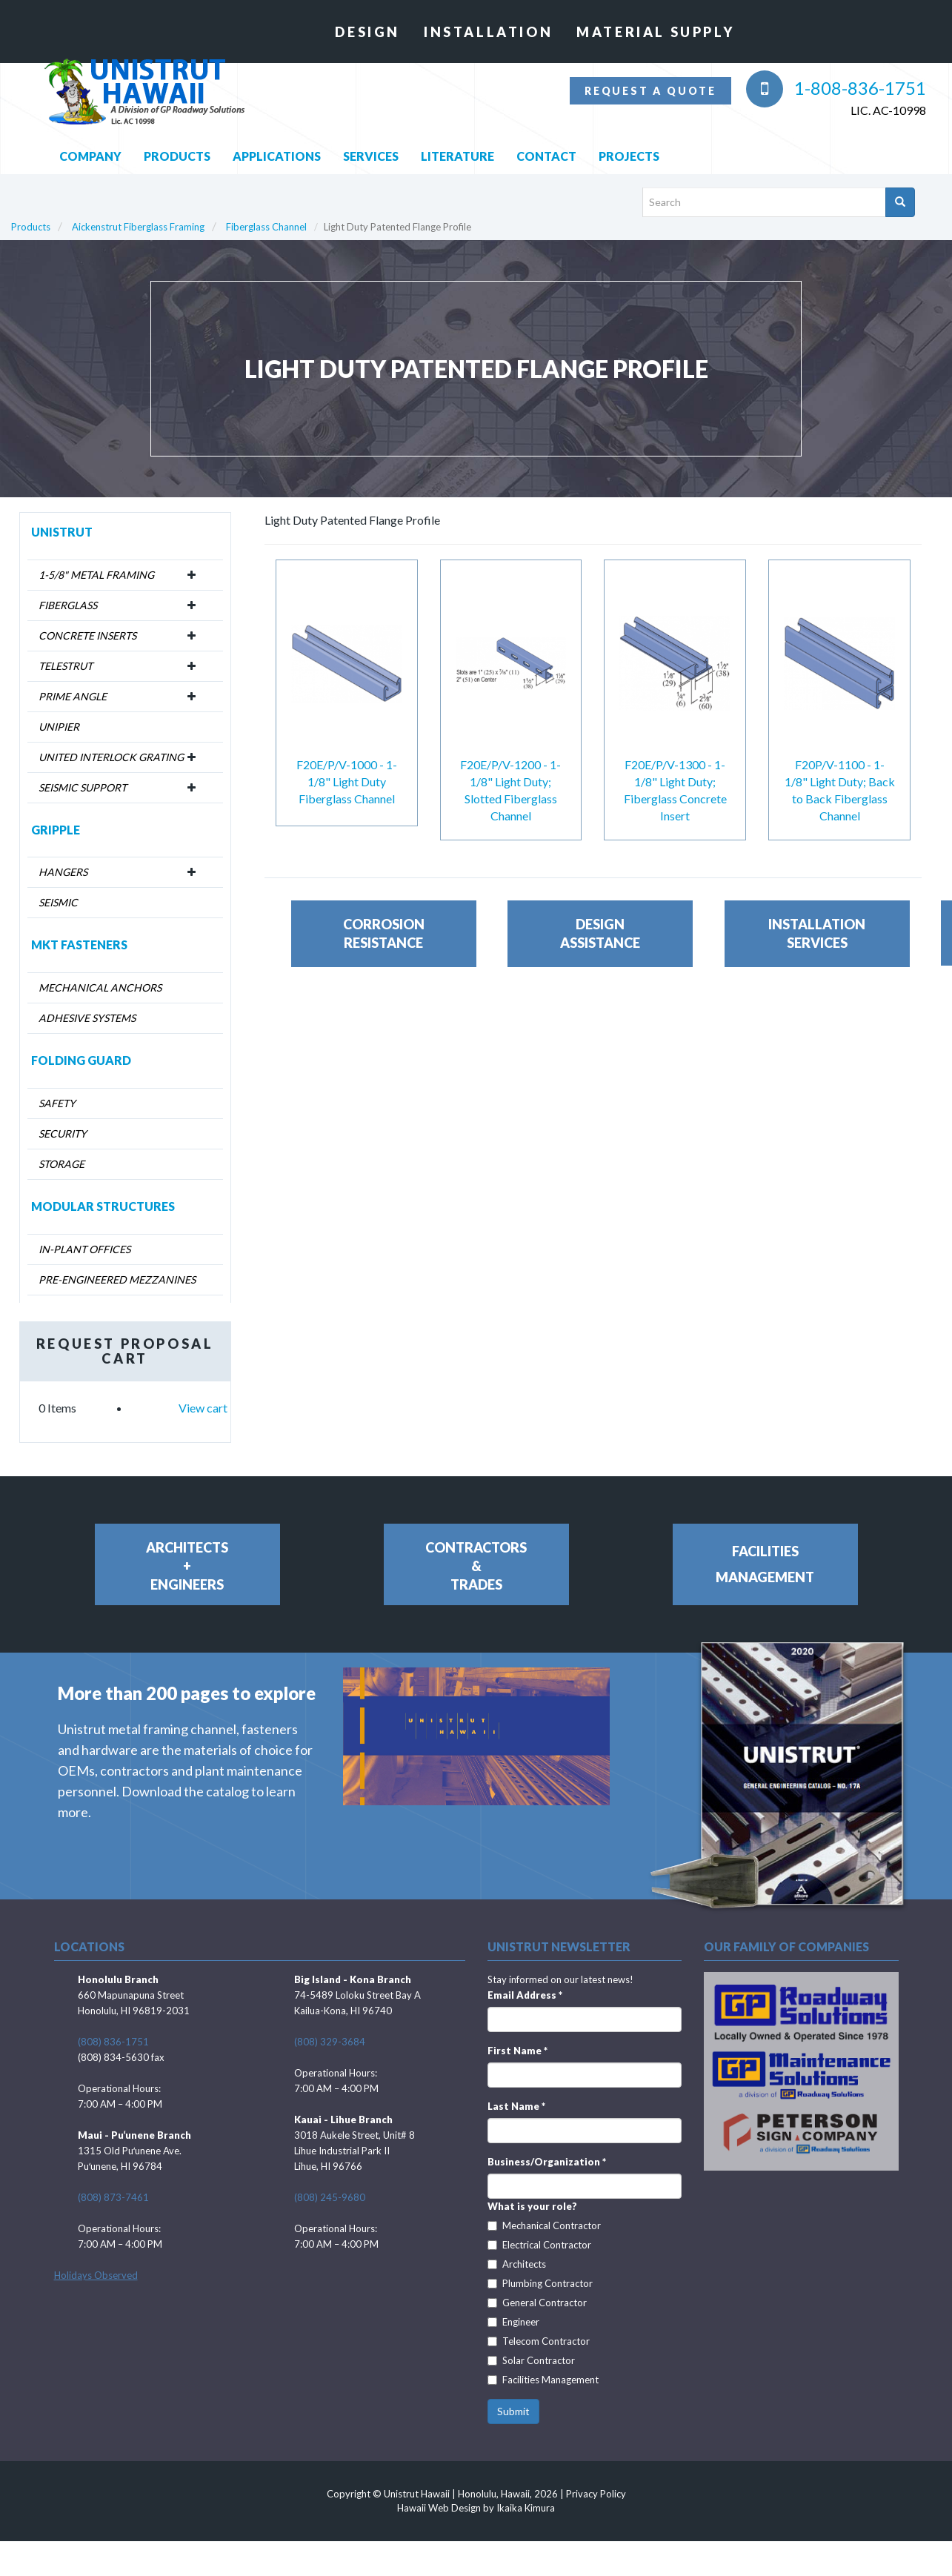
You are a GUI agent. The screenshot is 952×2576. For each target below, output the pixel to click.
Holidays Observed (96, 2261)
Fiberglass (68, 590)
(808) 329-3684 (329, 2028)
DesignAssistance (600, 949)
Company (90, 141)
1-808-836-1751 (836, 88)
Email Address (524, 1981)
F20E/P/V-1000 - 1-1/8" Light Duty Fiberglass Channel (346, 767)
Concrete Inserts (87, 620)
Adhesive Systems (87, 1003)
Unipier (59, 712)
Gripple (55, 815)
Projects (629, 141)
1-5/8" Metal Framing (96, 560)
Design (367, 32)
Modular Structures (103, 1192)
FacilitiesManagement (765, 1549)
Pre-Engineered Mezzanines (117, 1264)
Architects (516, 2250)
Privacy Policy (596, 2480)
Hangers (63, 858)
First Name (517, 2036)
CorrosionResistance (384, 949)
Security (63, 1119)
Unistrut (62, 517)
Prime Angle (73, 681)
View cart (203, 1393)
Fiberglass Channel (266, 213)
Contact (546, 141)
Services (371, 141)
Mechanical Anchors (100, 973)
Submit (513, 2397)
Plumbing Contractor (540, 2269)
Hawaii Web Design (439, 2493)
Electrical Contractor (539, 2231)
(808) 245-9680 (329, 2183)
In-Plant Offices (84, 1234)
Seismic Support (83, 772)
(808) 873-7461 (113, 2183)
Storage (61, 1149)
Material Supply (655, 32)
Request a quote (650, 90)
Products (177, 141)
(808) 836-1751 (113, 2028)
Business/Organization (546, 2148)
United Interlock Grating (111, 742)
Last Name (516, 2092)
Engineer (513, 2308)
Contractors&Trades (476, 1551)
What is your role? (532, 2192)
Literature (457, 141)
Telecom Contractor (538, 2327)
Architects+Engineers (187, 1551)
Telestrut (66, 651)
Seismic (58, 888)
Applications (277, 141)
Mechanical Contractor (544, 2211)
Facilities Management (543, 2365)
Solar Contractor (531, 2346)
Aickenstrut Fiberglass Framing (138, 213)
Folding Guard (81, 1046)
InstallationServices (816, 949)
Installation (488, 32)
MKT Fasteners (79, 930)
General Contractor (537, 2288)
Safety (57, 1089)
